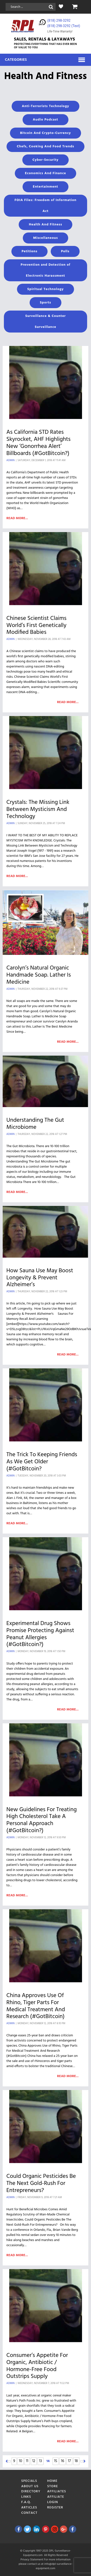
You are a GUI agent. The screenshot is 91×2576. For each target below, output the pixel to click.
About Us (30, 2486)
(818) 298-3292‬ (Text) (63, 26)
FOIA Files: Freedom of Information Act (45, 205)
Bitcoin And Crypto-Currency (45, 133)
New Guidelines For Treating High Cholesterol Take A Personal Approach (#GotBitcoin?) (41, 1820)
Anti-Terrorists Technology (45, 106)
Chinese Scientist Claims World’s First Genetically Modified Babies (36, 625)
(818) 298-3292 (59, 20)
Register (55, 2507)
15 (55, 2461)
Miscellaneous (45, 238)
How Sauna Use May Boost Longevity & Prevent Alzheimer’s (39, 1278)
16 (62, 2461)
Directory (31, 2491)
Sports (45, 302)
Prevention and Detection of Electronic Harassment (45, 270)
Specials (29, 2481)
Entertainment (45, 187)
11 (27, 2461)
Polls (65, 251)
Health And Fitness (45, 224)
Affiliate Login (55, 2499)
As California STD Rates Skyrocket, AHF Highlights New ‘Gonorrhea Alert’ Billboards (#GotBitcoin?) (38, 443)
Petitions (29, 251)
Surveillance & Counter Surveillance (45, 321)
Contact (29, 2513)
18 (76, 2461)
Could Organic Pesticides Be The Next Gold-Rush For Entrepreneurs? (41, 2183)
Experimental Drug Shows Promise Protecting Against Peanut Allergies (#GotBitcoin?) (40, 1634)
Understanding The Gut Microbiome (35, 1124)
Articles (29, 2507)
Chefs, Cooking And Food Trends (45, 146)
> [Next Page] (81, 2461)
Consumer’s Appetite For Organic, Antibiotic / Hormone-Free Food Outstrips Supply (37, 2366)
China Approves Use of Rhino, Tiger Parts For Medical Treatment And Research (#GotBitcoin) (35, 2006)
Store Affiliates (56, 2489)
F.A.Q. (26, 2502)
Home (52, 2481)
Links (26, 2497)
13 (40, 2461)
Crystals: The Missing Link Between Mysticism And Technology (37, 809)
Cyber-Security (45, 160)
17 (69, 2461)
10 (20, 2461)
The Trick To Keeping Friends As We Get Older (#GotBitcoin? (41, 1462)
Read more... (17, 518)
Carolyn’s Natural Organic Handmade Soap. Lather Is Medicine (38, 975)
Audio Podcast (45, 119)
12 (33, 2461)
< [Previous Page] (9, 2461)
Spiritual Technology (45, 289)
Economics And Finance (45, 173)
